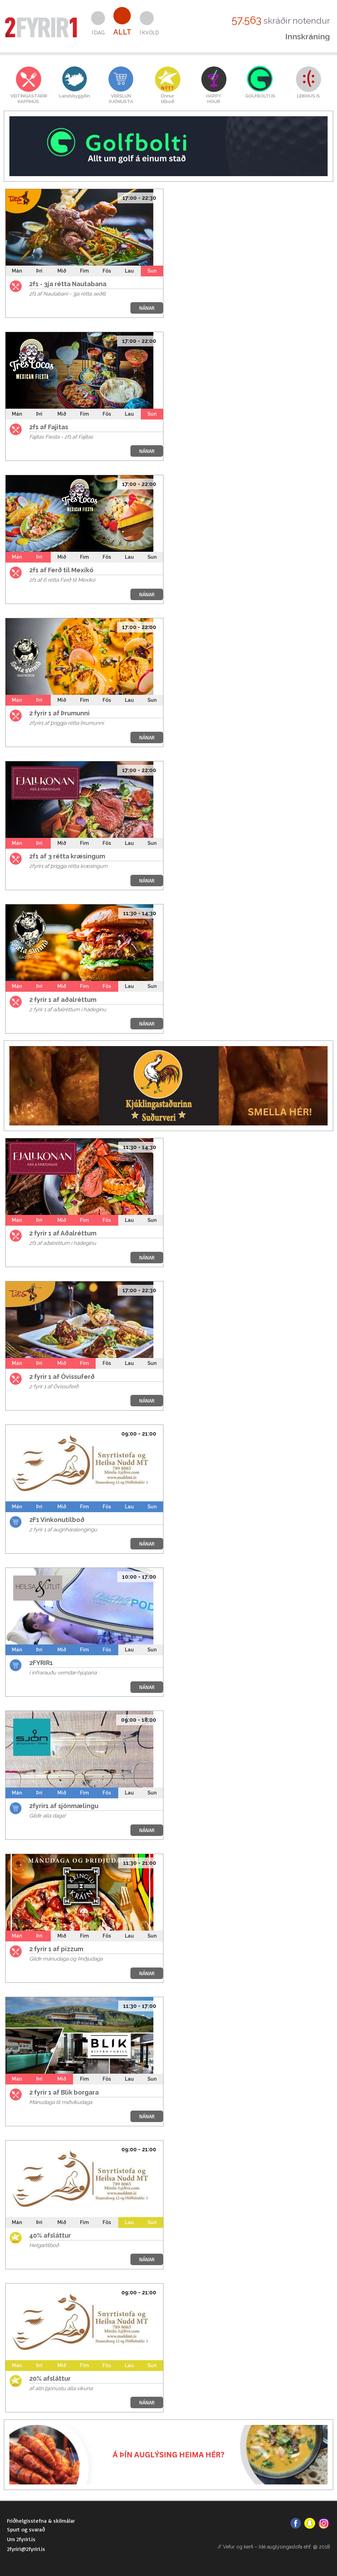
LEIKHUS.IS (308, 96)
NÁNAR (146, 308)
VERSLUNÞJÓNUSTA (121, 98)
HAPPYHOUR (213, 98)
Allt (122, 32)
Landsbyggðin (74, 96)
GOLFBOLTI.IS (260, 96)
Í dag (98, 33)
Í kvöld (149, 33)
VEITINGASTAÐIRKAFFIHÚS (28, 98)
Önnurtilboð (167, 98)
